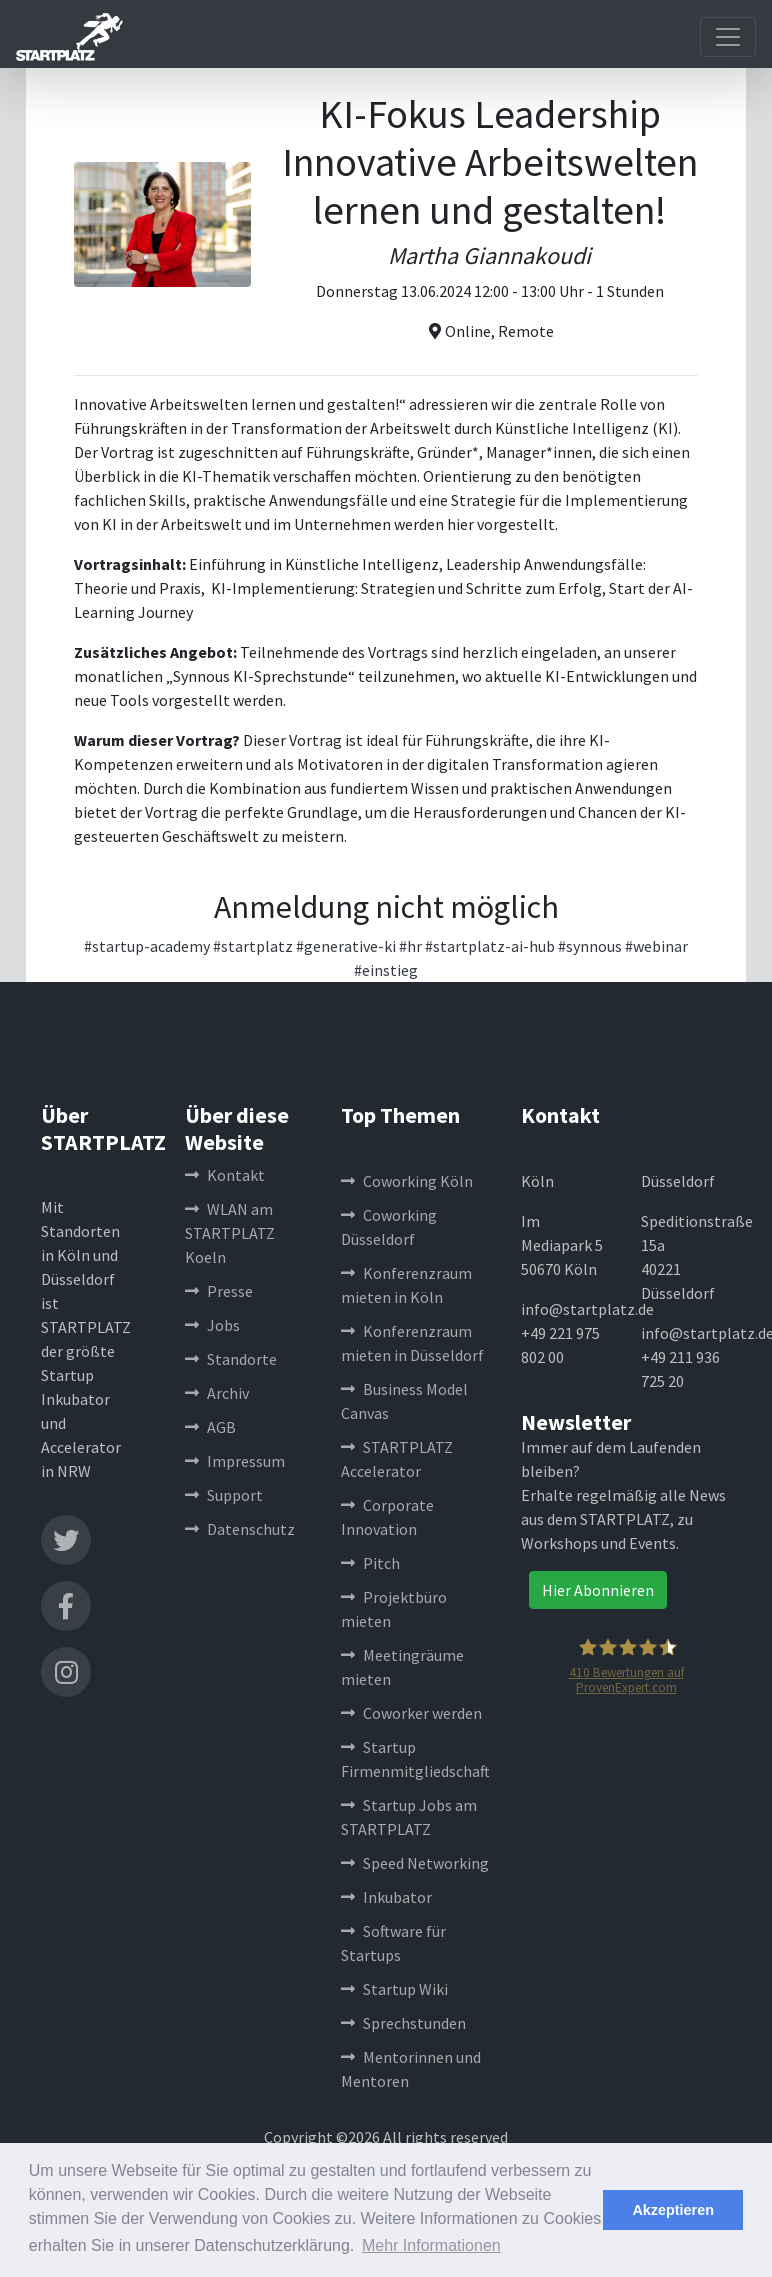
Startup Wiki (394, 1989)
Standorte (231, 1359)
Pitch (370, 1563)
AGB (210, 1427)
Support (224, 1495)
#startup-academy (147, 946)
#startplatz (253, 946)
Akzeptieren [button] (673, 2210)
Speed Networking (415, 1863)
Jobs (212, 1325)
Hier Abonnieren (598, 1590)
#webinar (656, 946)
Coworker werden (411, 1713)
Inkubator (386, 1897)
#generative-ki (346, 946)
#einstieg (386, 970)
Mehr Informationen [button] (431, 2245)
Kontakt (225, 1175)
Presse (219, 1291)
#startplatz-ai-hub (490, 946)
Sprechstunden (403, 2023)
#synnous (590, 946)
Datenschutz (240, 1529)
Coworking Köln (407, 1181)
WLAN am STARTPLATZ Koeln (230, 1233)
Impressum (235, 1461)
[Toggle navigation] (728, 37)
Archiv (217, 1393)
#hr (410, 946)
